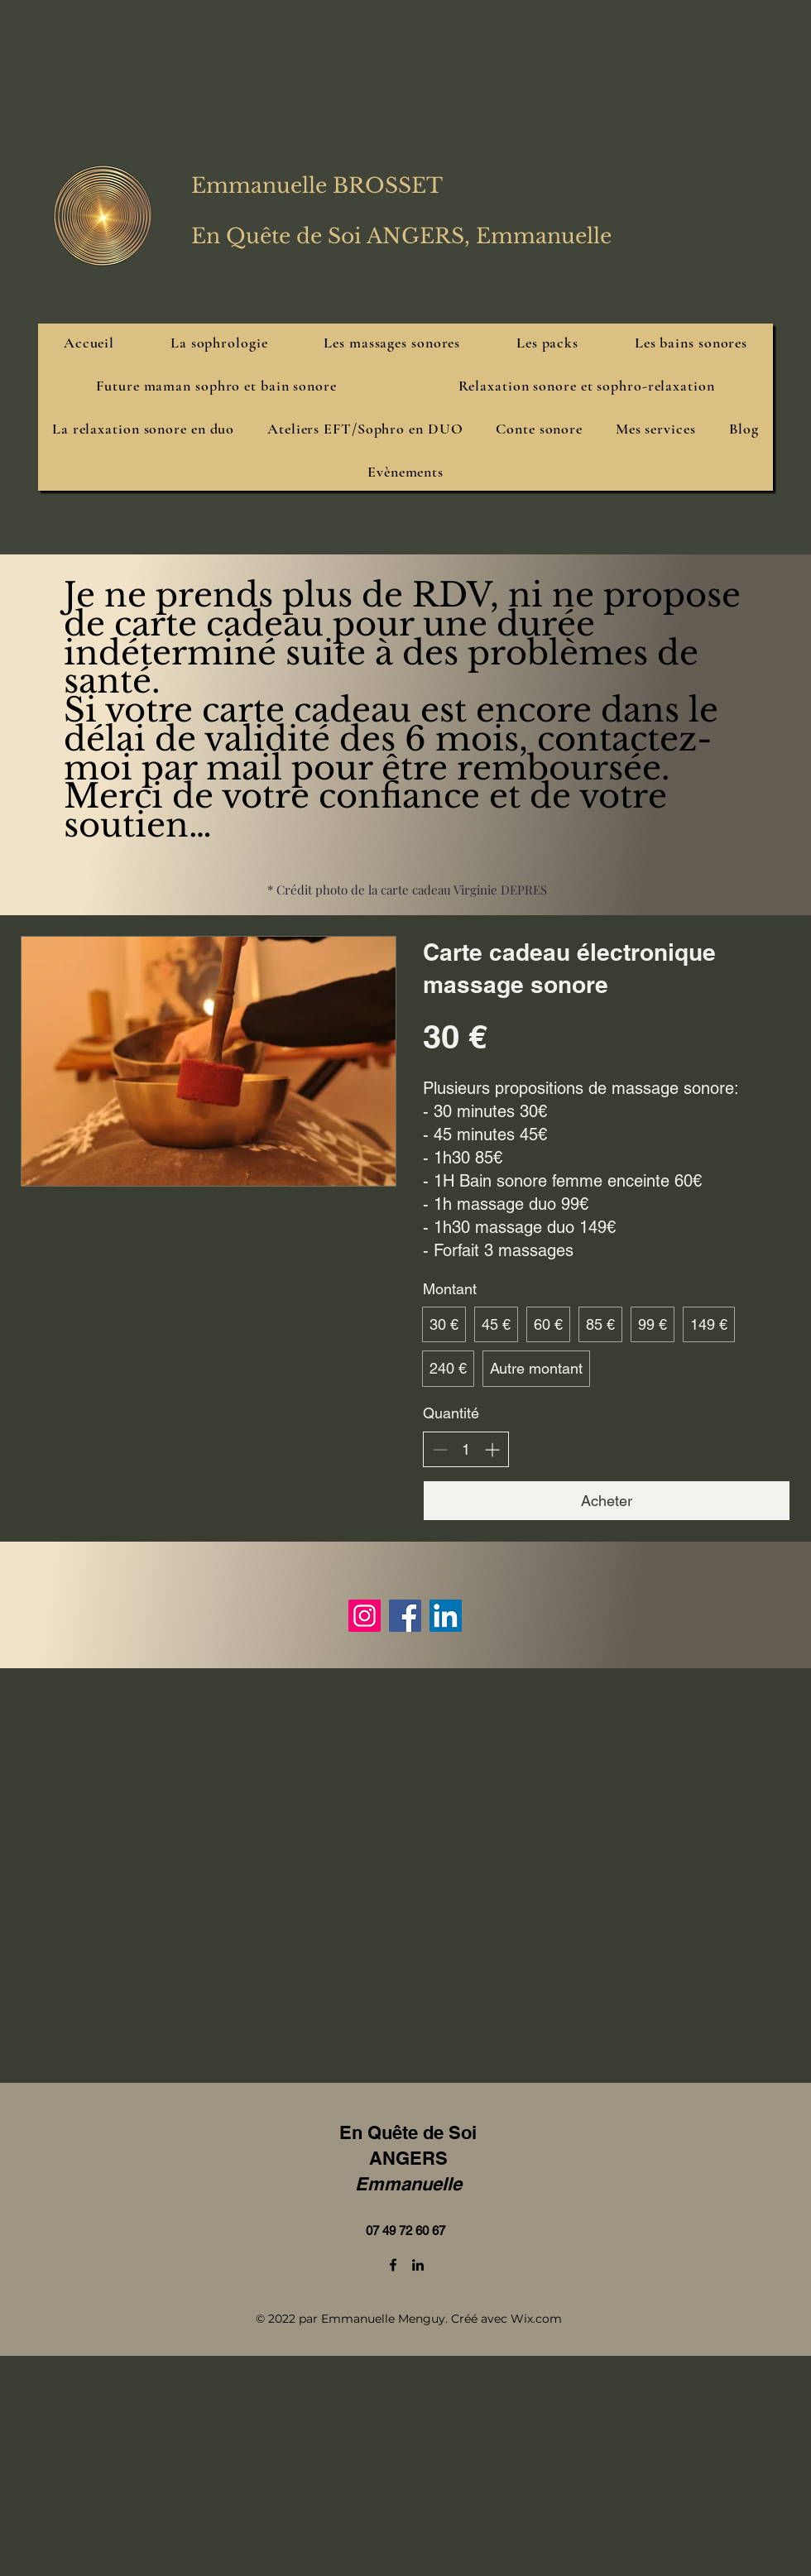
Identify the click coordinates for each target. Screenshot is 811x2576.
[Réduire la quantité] (440, 1449)
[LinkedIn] (445, 1616)
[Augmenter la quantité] (492, 1449)
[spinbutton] (466, 1449)
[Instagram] (364, 1616)
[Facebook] (405, 1616)
